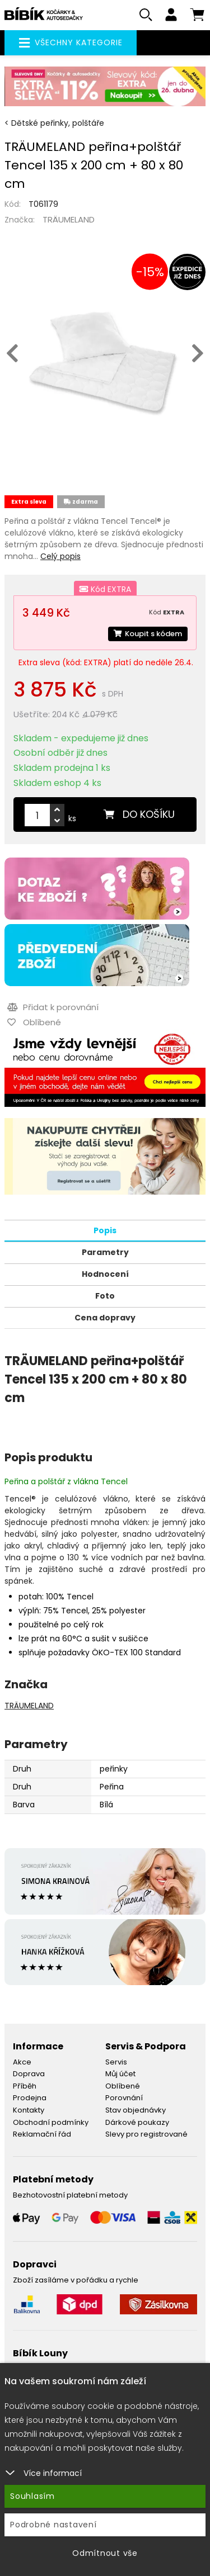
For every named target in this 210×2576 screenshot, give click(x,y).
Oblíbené (122, 2086)
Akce (22, 2062)
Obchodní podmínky (50, 2122)
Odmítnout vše (105, 2553)
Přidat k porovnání (53, 1007)
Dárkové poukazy (137, 2122)
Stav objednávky (135, 2110)
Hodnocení (105, 1274)
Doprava (29, 2073)
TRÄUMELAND (69, 219)
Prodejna (29, 2097)
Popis (105, 1230)
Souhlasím (32, 2496)
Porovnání (124, 2097)
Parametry (105, 1252)
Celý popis (60, 556)
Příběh (24, 2086)
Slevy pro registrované (146, 2134)
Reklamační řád (42, 2134)
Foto (105, 1295)
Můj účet (120, 2073)
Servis (116, 2062)
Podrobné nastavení (53, 2524)
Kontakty (28, 2110)
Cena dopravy (105, 1317)
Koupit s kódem (148, 633)
